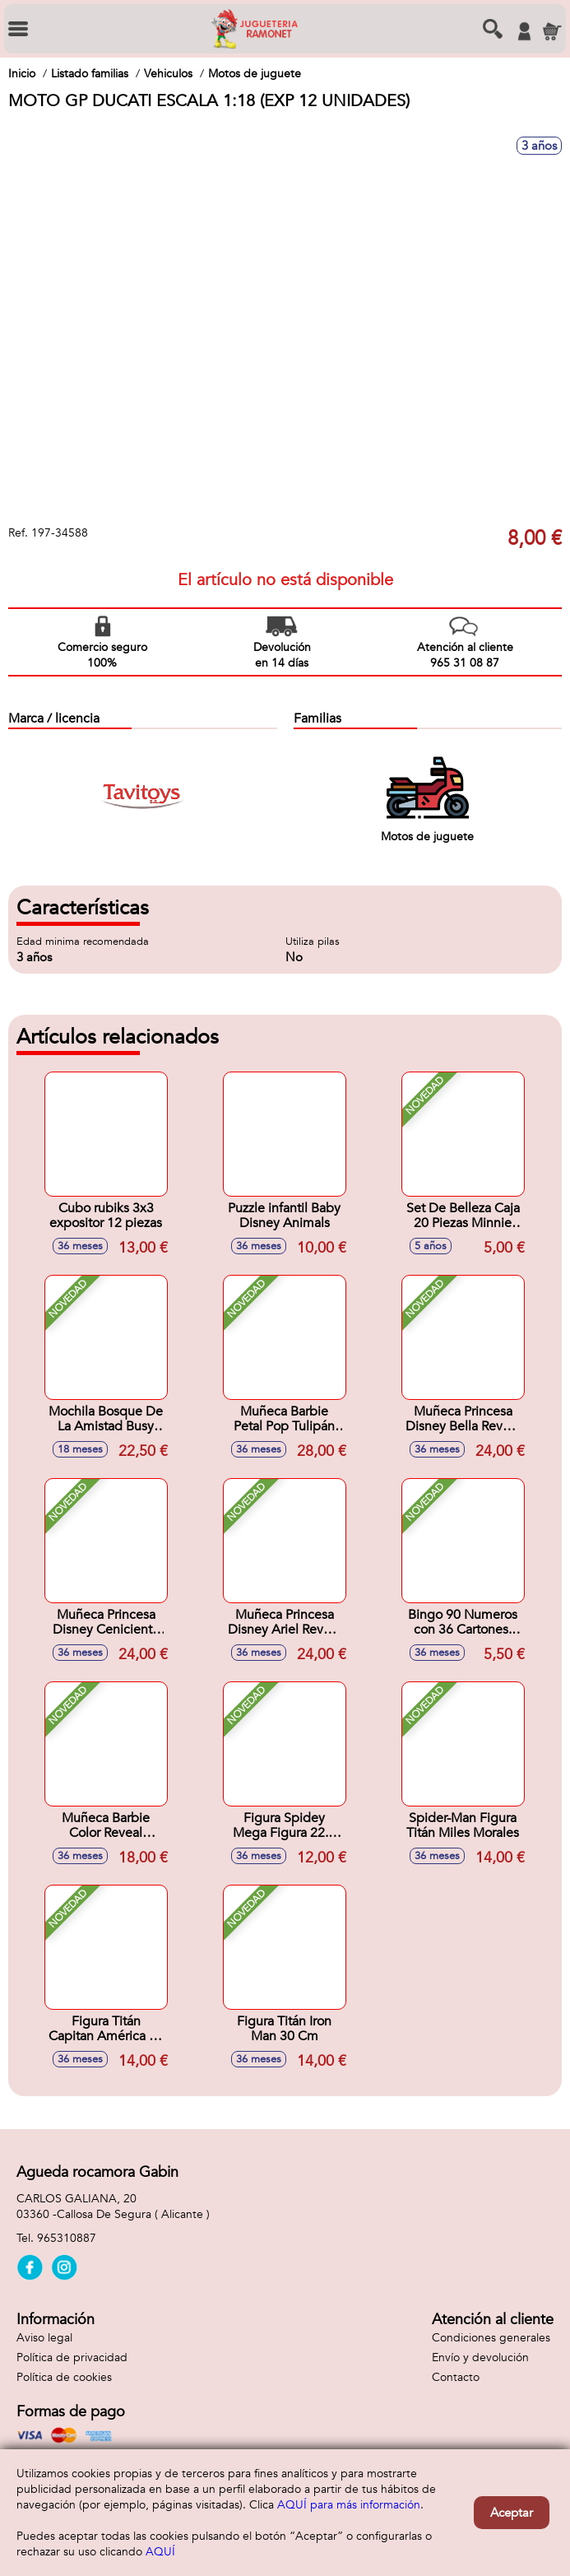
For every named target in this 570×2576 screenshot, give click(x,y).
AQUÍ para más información (348, 2505)
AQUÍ (160, 2552)
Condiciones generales (491, 2338)
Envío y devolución (480, 2357)
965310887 (66, 2238)
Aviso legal (44, 2338)
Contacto (456, 2377)
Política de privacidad (71, 2357)
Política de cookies (64, 2377)
